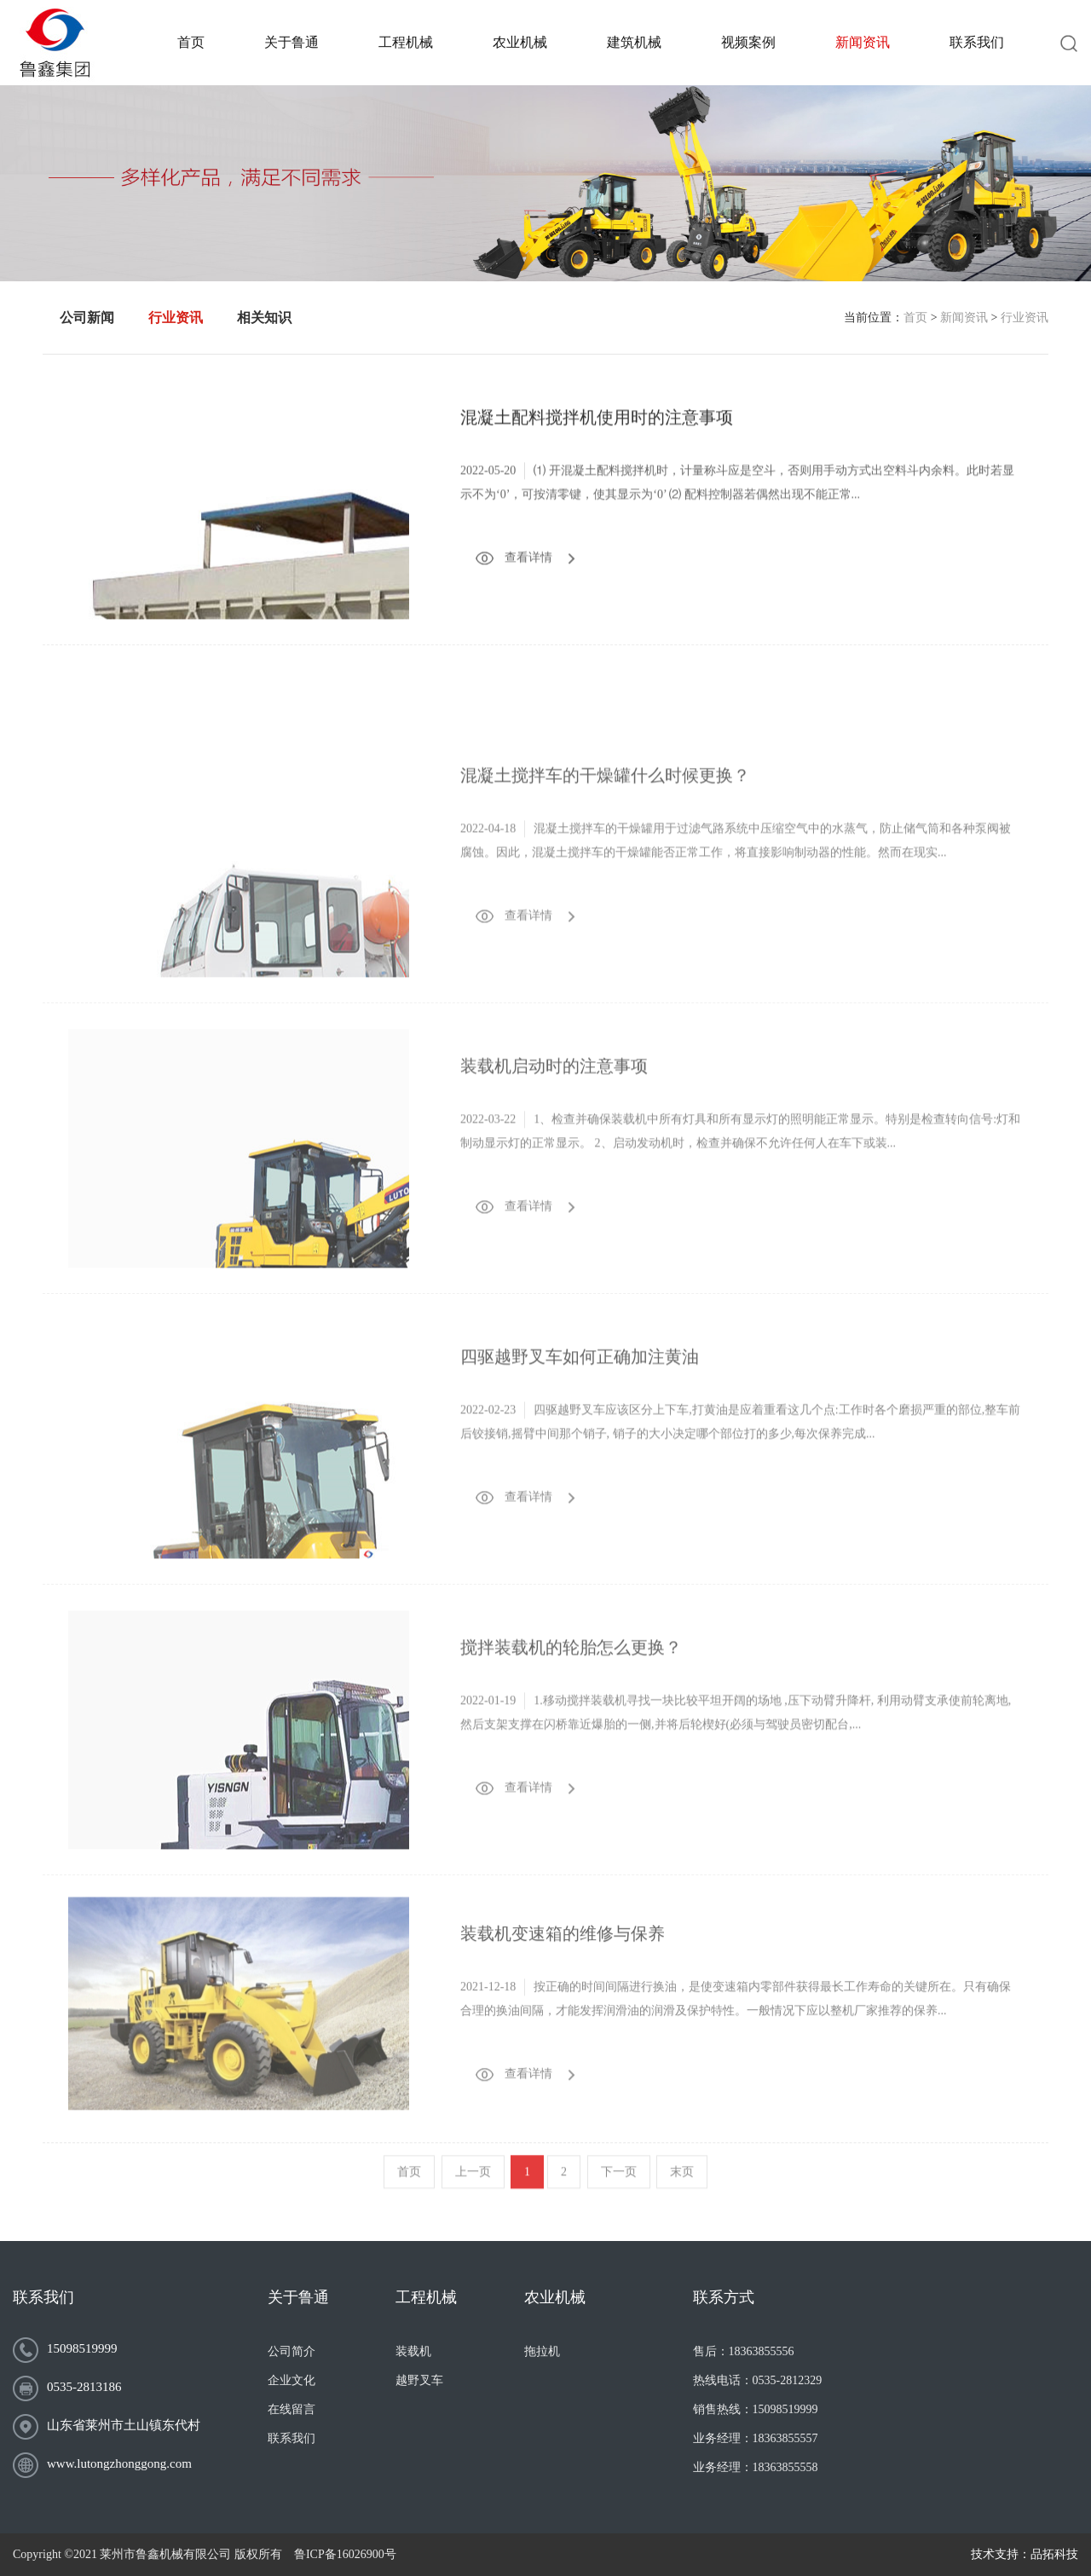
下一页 (619, 2193)
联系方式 (723, 2297)
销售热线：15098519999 (755, 2409)
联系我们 (43, 2297)
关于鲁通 (298, 2297)
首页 (915, 317)
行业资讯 (1024, 317)
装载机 (413, 2351)
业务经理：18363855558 (755, 2467)
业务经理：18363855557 (755, 2438)
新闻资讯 (964, 317)
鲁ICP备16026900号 (345, 2554)
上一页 (473, 2193)
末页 (682, 2193)
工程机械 (426, 2297)
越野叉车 (419, 2380)
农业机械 (555, 2297)
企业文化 (291, 2380)
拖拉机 (542, 2351)
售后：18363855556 (743, 2351)
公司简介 (291, 2351)
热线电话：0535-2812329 (758, 2380)
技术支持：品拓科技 (1024, 2554)
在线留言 (291, 2409)
